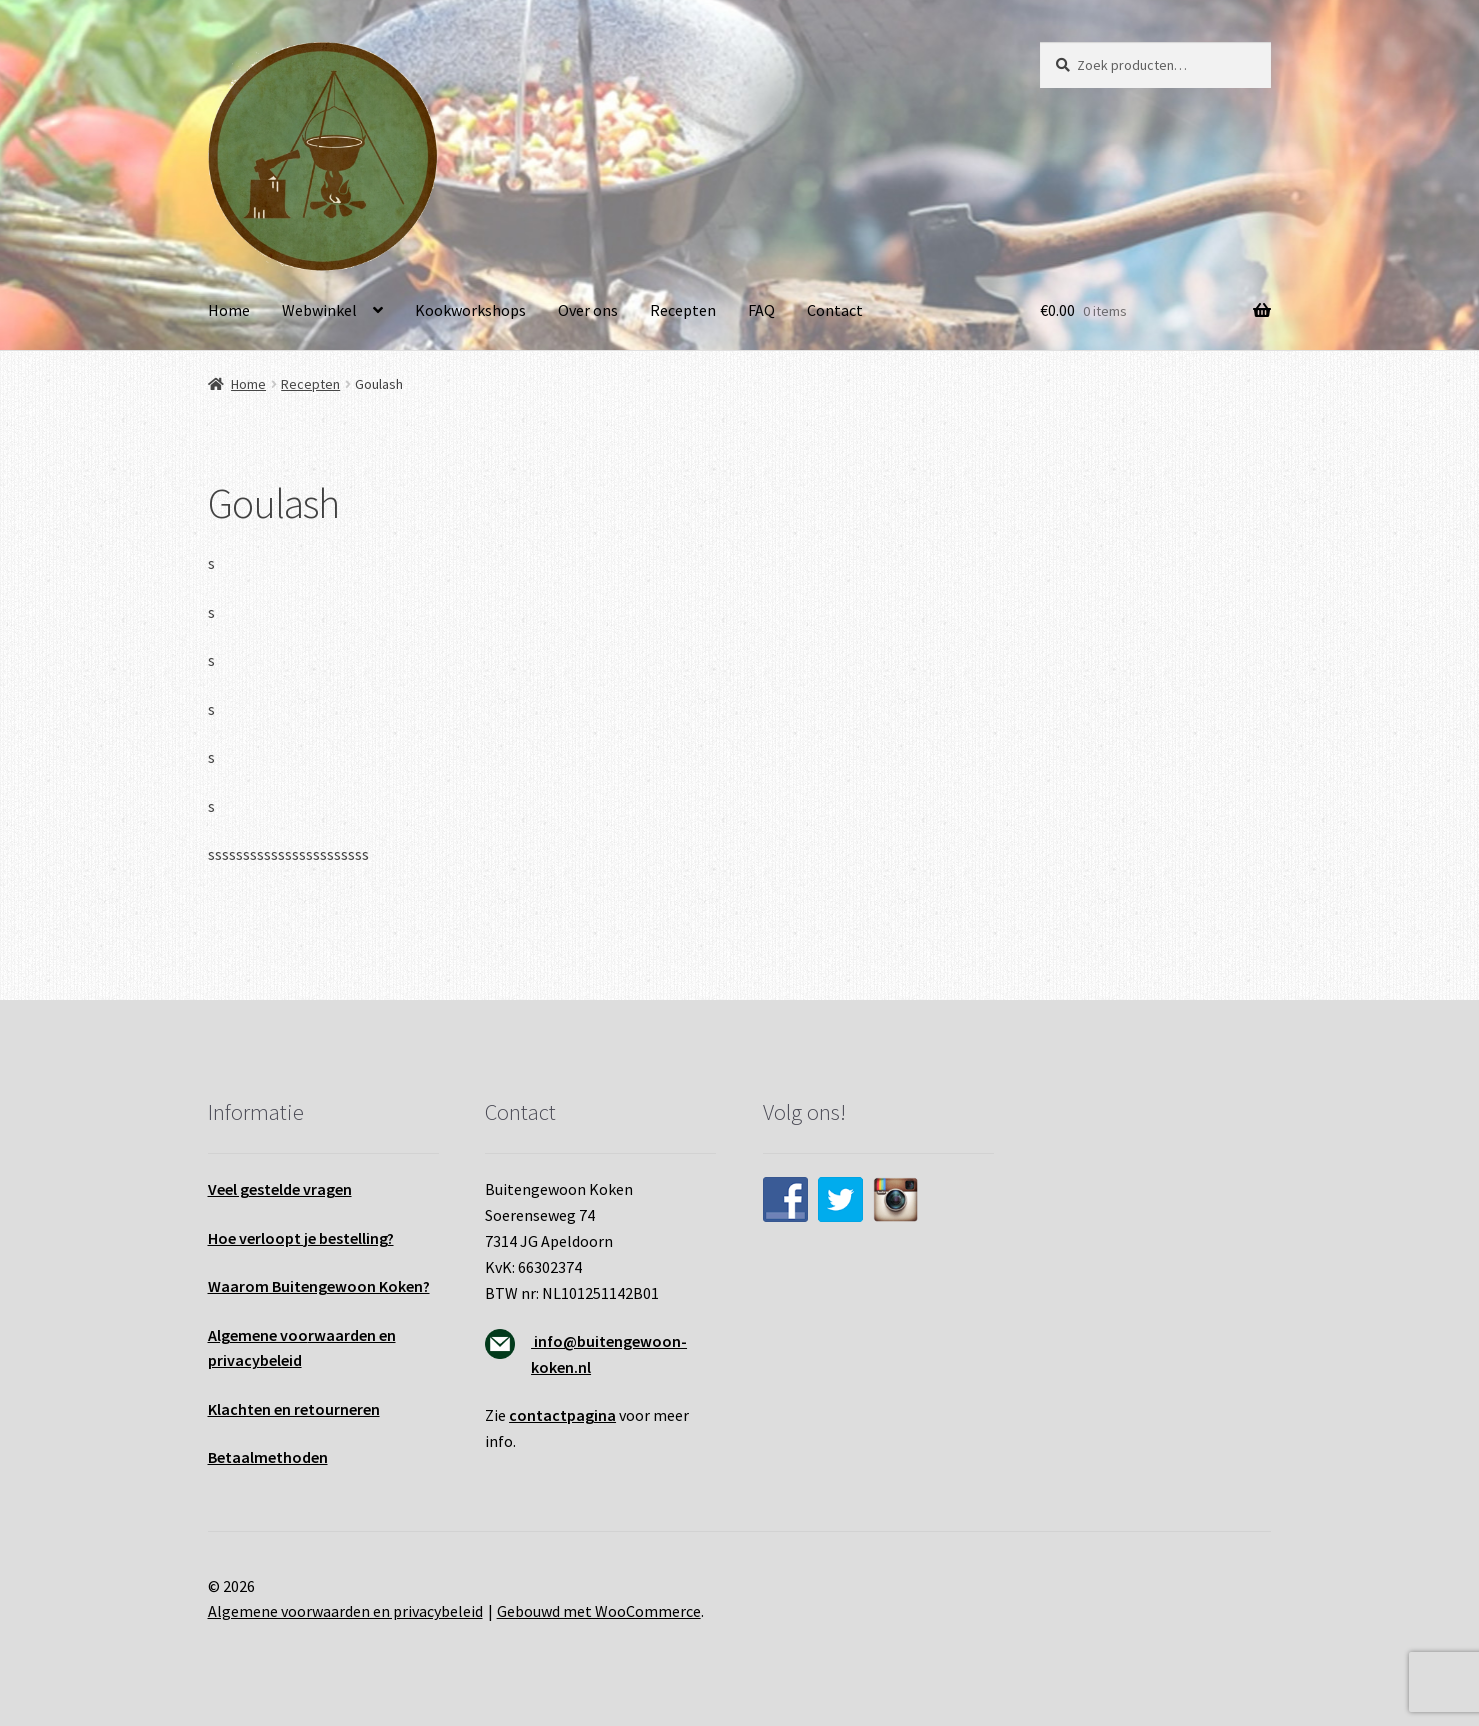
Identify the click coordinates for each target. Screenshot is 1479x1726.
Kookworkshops (470, 310)
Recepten (683, 310)
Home (229, 310)
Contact (835, 310)
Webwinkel (319, 310)
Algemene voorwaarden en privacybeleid (345, 1611)
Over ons (588, 310)
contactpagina (562, 1415)
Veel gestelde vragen (280, 1189)
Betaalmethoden (268, 1457)
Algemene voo (258, 1335)
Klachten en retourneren (294, 1409)
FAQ (761, 310)
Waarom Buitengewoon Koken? (319, 1286)
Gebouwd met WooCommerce (599, 1611)
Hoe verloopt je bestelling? (301, 1238)
